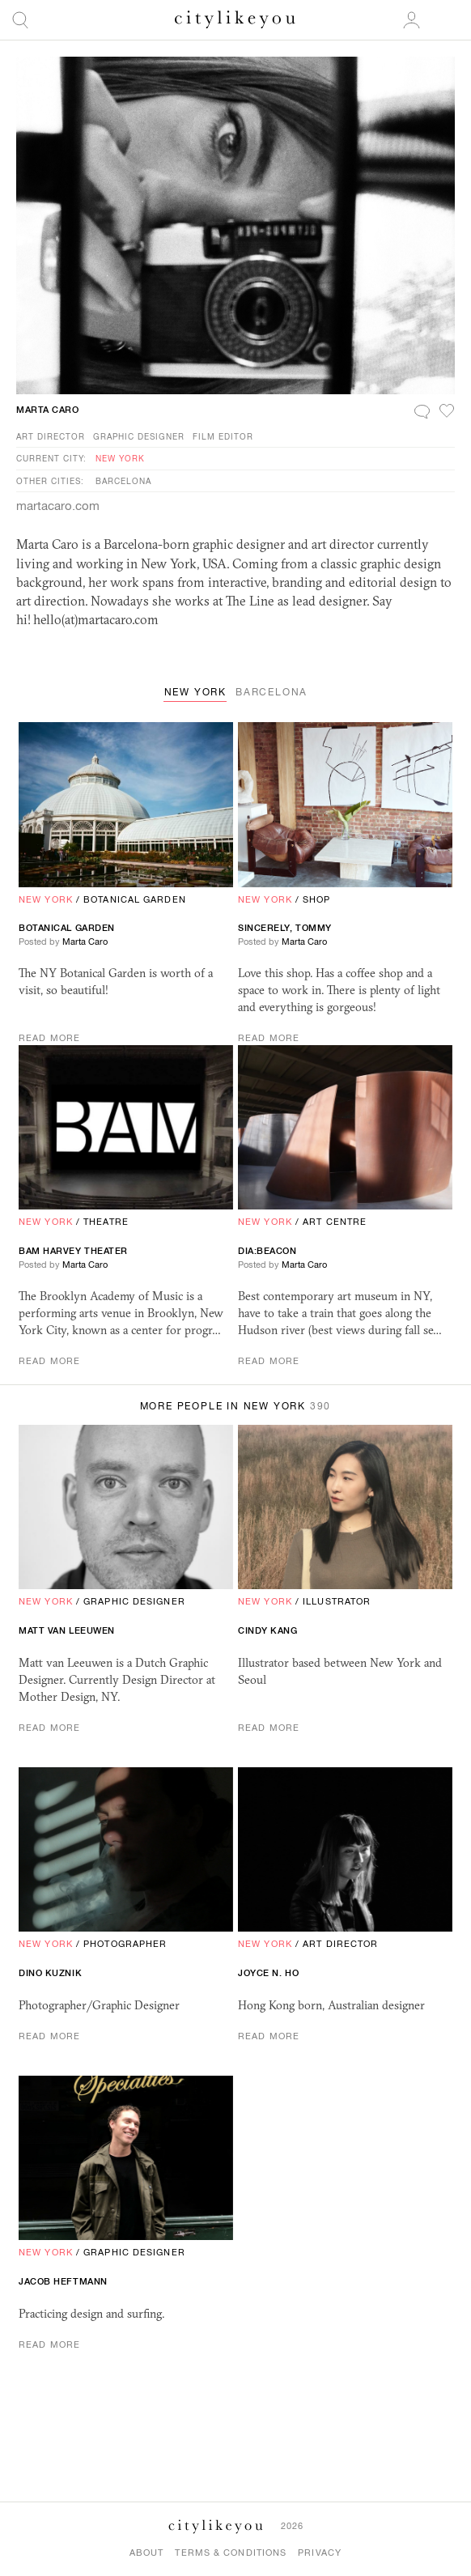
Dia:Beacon (267, 1251)
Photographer (125, 1944)
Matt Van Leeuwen (67, 1630)
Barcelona (123, 481)
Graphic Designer (139, 436)
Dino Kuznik (50, 1973)
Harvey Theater (73, 1251)
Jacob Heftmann (63, 2281)
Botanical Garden (134, 899)
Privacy (320, 2552)
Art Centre (335, 1221)
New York (120, 458)
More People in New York (236, 1406)
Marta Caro (47, 409)
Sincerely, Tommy (285, 928)
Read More (49, 1038)
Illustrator (337, 1601)
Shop (316, 899)
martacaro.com (58, 505)
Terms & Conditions (230, 2552)
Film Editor (223, 436)
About (146, 2552)
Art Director (50, 436)
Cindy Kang (268, 1630)
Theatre (106, 1221)
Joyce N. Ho (268, 1973)
